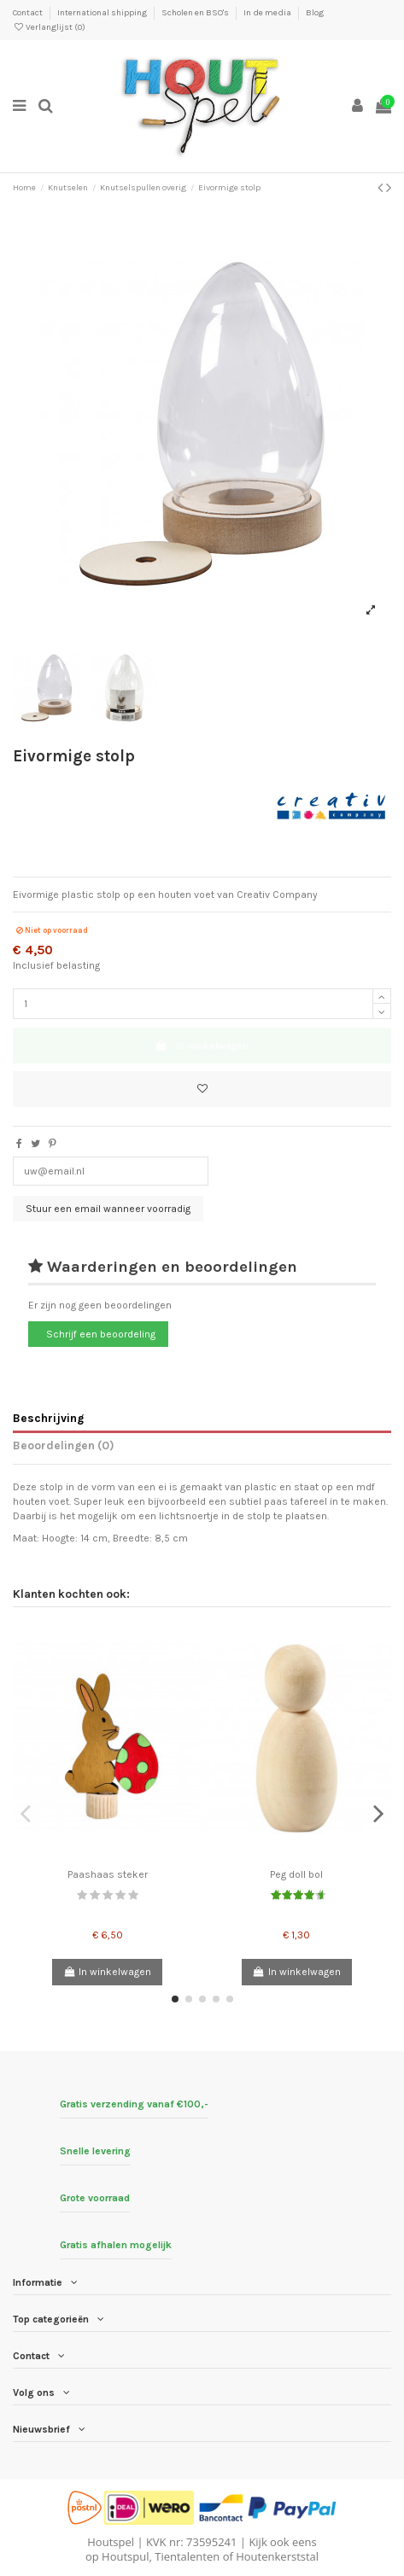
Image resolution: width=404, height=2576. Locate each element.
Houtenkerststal (277, 2556)
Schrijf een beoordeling (100, 1334)
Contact (28, 13)
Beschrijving (48, 1418)
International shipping (103, 13)
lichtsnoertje (189, 1516)
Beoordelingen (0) (63, 1445)
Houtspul (125, 2556)
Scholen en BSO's (196, 13)
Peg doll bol (296, 1874)
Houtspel (110, 2542)
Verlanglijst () (49, 27)
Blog (315, 13)
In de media (268, 13)
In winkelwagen (202, 1046)
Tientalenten (187, 2556)
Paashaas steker (107, 1874)
